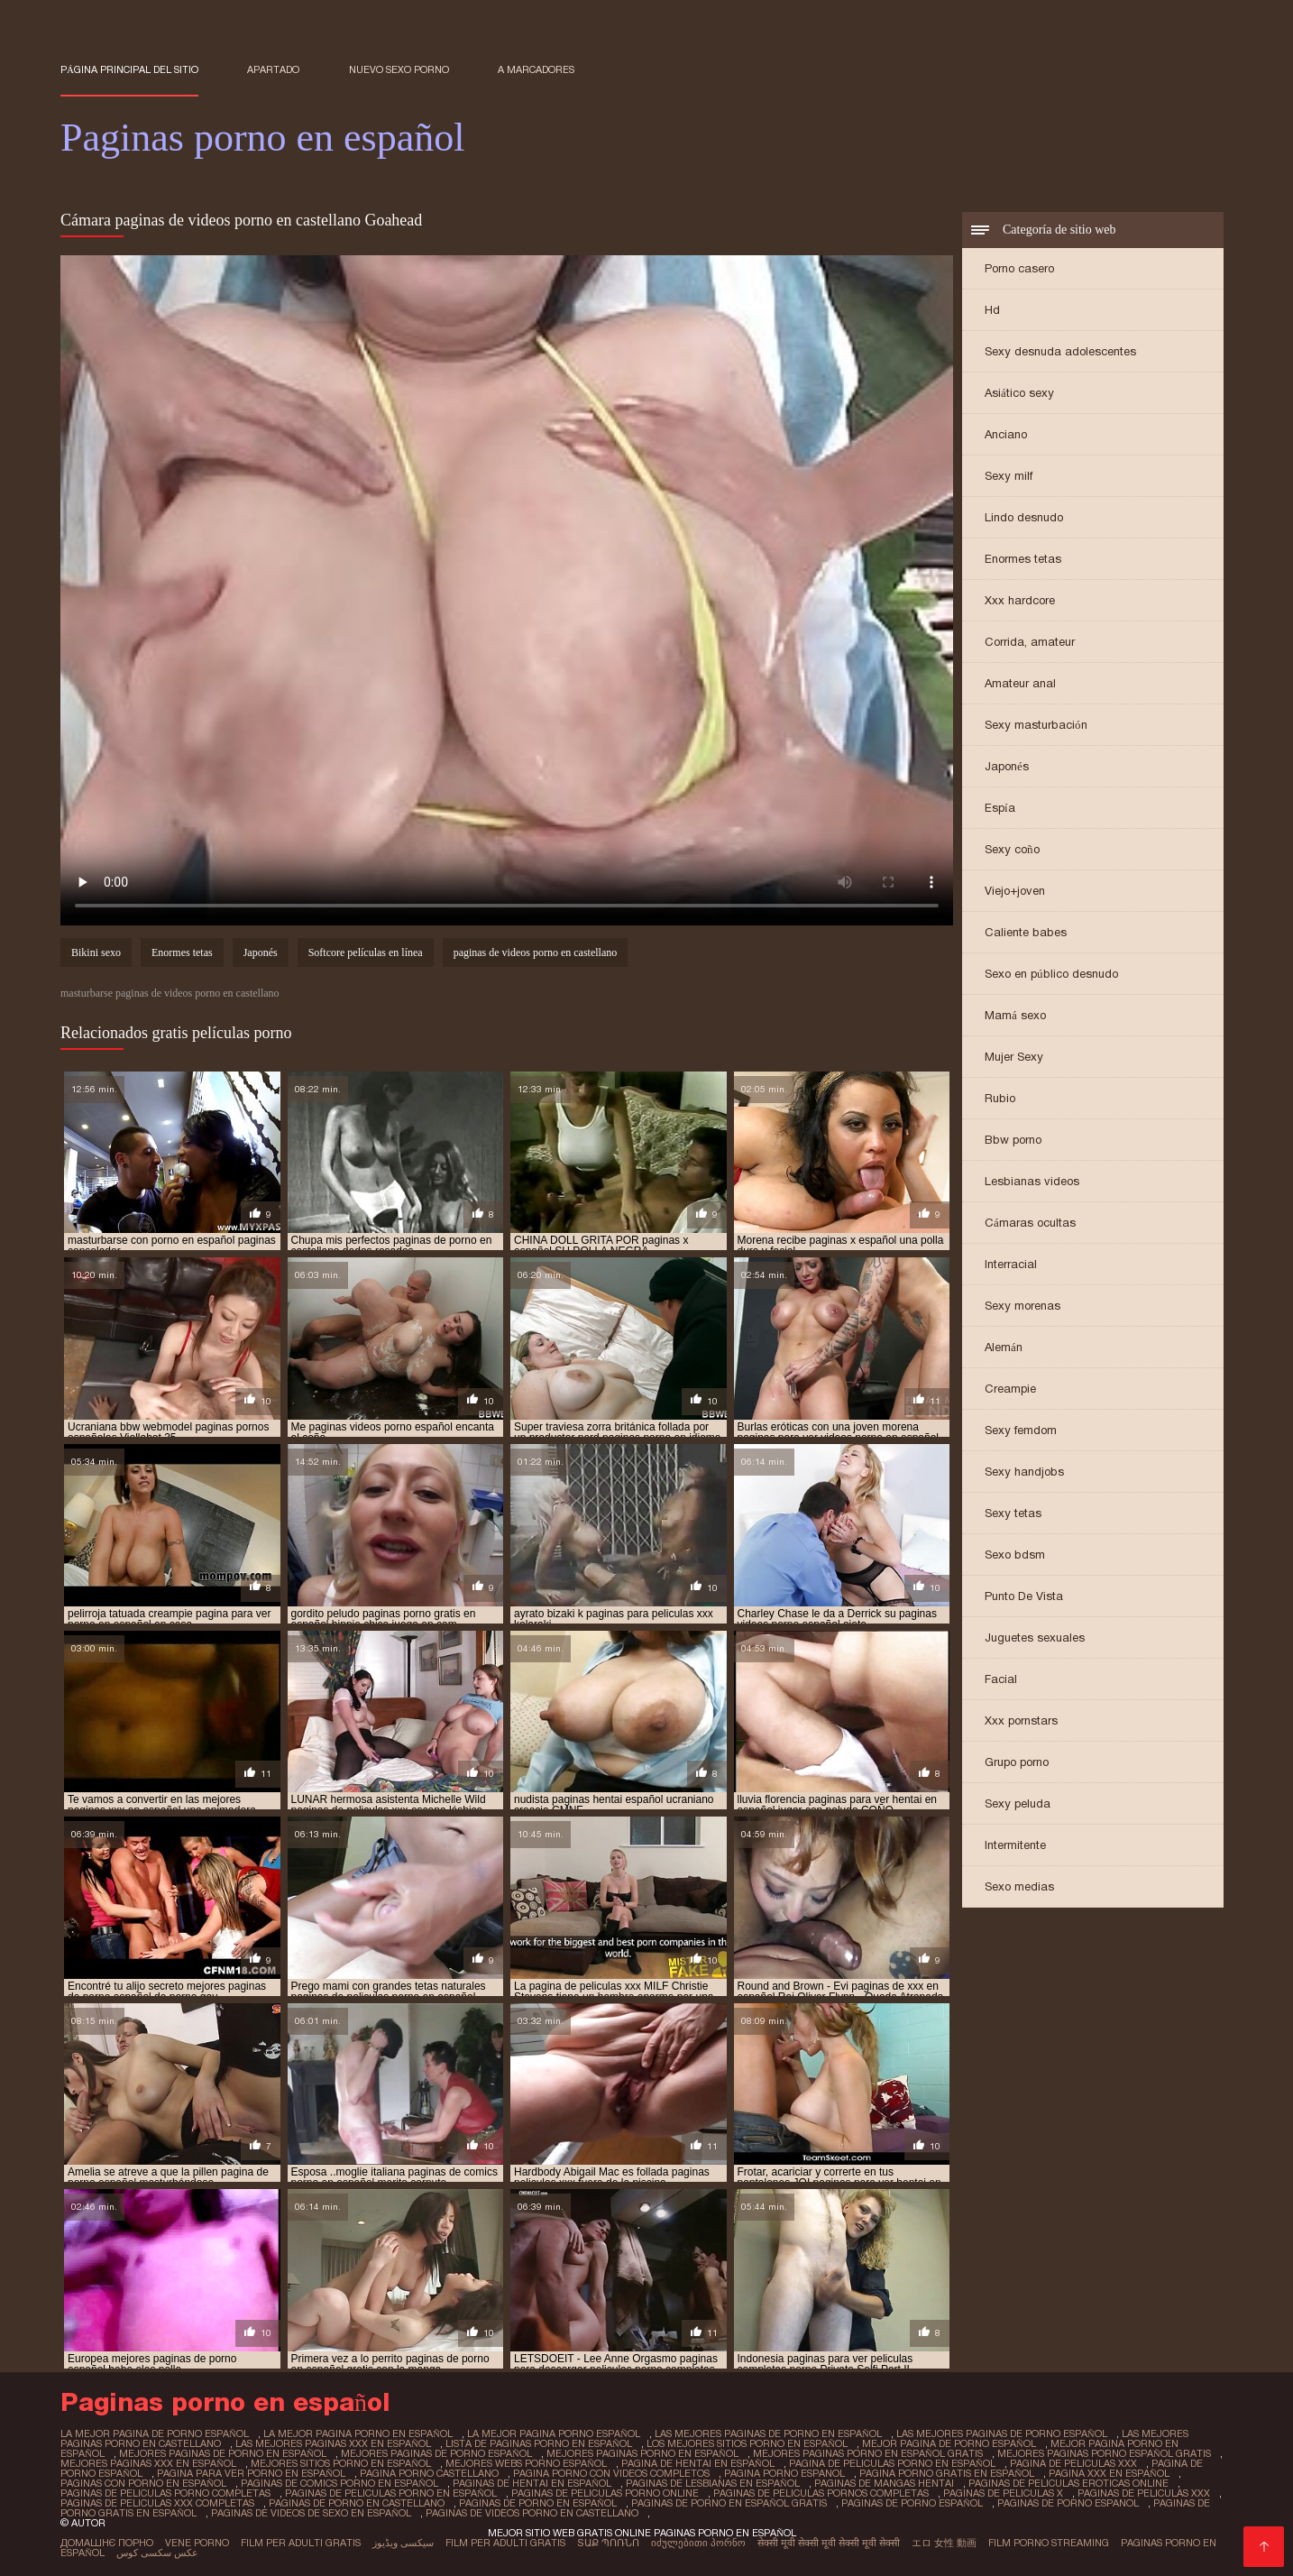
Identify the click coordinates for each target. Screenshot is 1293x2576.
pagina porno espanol (784, 2473)
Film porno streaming (1048, 2542)
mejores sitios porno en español (341, 2463)
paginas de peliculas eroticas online (1068, 2483)
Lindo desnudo (1024, 517)
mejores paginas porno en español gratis (868, 2453)
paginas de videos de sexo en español (311, 2512)
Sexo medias (1019, 1886)
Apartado (273, 69)
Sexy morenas (1022, 1305)
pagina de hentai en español (698, 2463)
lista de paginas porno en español (538, 2443)
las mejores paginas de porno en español (768, 2433)
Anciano (1006, 434)
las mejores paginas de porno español (1001, 2433)
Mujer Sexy (1014, 1056)
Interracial (1011, 1264)
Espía (1000, 807)
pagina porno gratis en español (946, 2473)
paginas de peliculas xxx (1144, 2493)
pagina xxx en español (1109, 2473)
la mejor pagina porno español (553, 2433)
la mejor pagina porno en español (358, 2433)
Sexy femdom (1021, 1430)
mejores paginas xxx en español (148, 2463)
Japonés (1007, 766)
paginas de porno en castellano (357, 2503)
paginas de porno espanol (1068, 2503)
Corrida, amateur (1030, 642)
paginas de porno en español (538, 2503)
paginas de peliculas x (1003, 2493)
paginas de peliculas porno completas (165, 2493)
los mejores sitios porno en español (747, 2443)
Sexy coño (1012, 849)
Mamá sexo (1015, 1015)
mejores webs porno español (526, 2463)
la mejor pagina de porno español (154, 2433)
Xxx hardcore (1020, 600)
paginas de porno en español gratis (729, 2503)
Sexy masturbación (1036, 724)
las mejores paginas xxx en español (333, 2443)
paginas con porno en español (143, 2483)
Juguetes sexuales (1035, 1637)
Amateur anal (1020, 683)
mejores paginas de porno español (436, 2453)
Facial (1001, 1679)
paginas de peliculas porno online (605, 2493)
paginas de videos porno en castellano (536, 952)
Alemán (1003, 1347)
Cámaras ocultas (1030, 1222)
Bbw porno (1013, 1139)
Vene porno (197, 2542)
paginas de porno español (912, 2503)
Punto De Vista (1024, 1596)
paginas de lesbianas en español (713, 2483)
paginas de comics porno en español (339, 2483)
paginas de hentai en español (532, 2483)
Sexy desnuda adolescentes (1060, 351)
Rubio (1000, 1098)
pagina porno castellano (429, 2473)
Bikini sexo (96, 952)
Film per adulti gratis (301, 2542)
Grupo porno (1017, 1762)
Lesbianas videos (1032, 1181)
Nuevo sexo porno (399, 69)
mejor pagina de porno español (949, 2443)
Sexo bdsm (1015, 1554)
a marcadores (536, 69)
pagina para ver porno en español (251, 2473)
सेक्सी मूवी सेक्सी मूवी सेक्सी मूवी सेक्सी (828, 2542)
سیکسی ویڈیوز (403, 2542)
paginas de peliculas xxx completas (157, 2503)
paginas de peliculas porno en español (391, 2493)
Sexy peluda (1017, 1803)
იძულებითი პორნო (698, 2542)
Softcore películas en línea (365, 952)
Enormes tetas (1023, 559)
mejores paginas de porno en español (222, 2453)
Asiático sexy (1019, 393)
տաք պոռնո (608, 2542)
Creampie (1010, 1388)
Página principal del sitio (129, 69)
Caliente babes (1026, 932)
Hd (992, 310)
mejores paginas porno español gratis (1104, 2453)
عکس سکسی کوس (157, 2552)
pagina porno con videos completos (611, 2473)
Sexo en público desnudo (1051, 973)
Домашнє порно (106, 2542)
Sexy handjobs (1024, 1471)
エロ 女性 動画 (944, 2542)
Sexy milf (1008, 476)
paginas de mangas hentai (884, 2483)
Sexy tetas (1013, 1513)
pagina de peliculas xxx (1073, 2463)
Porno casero (1019, 268)
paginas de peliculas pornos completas (821, 2493)
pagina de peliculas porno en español (892, 2463)
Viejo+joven (1015, 890)
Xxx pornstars (1021, 1720)
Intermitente (1015, 1845)
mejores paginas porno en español (642, 2453)
